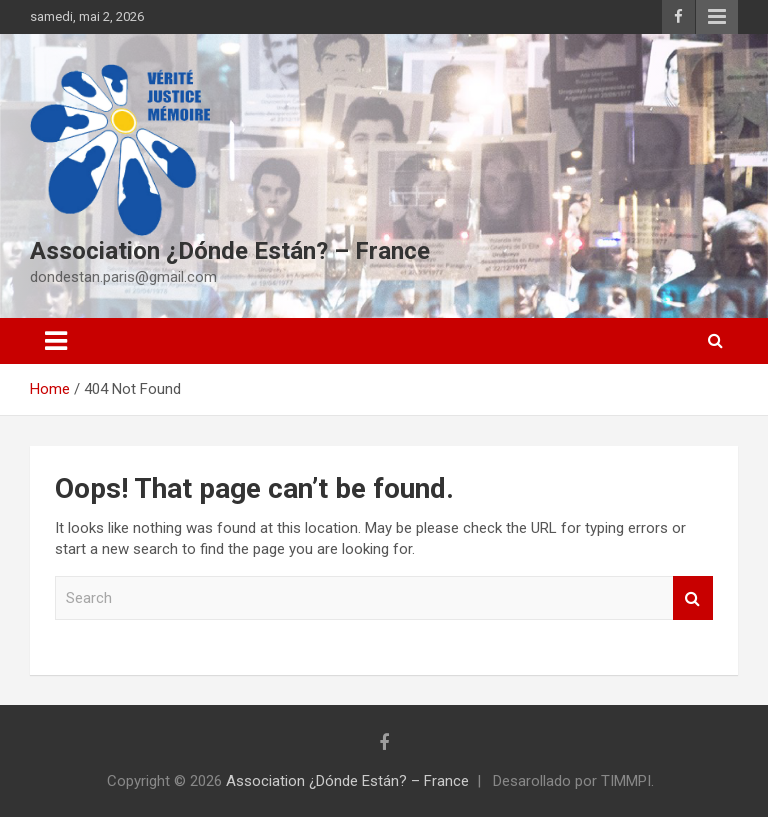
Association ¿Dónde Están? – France (230, 251)
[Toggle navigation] (56, 341)
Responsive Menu (717, 17)
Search (693, 598)
